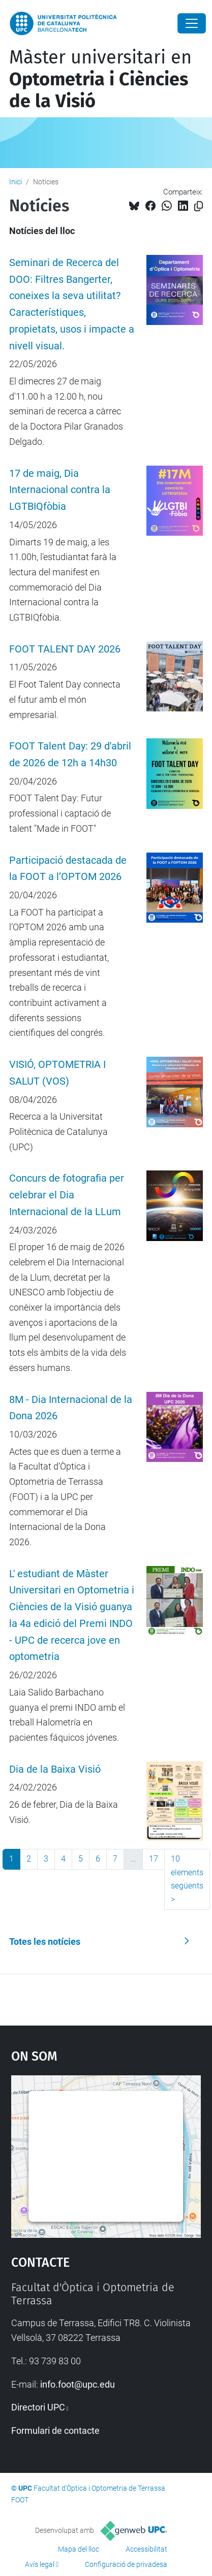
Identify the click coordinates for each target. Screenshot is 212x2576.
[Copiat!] (198, 206)
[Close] (191, 23)
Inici (15, 182)
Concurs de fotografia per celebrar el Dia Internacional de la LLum (66, 1195)
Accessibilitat (146, 2549)
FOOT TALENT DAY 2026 (64, 649)
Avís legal (39, 2564)
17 (153, 1859)
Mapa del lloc (78, 2549)
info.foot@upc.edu (77, 2384)
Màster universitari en (100, 79)
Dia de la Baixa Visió (55, 1769)
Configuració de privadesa (126, 2564)
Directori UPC (38, 2407)
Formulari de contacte (55, 2430)
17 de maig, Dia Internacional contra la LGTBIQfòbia (59, 490)
